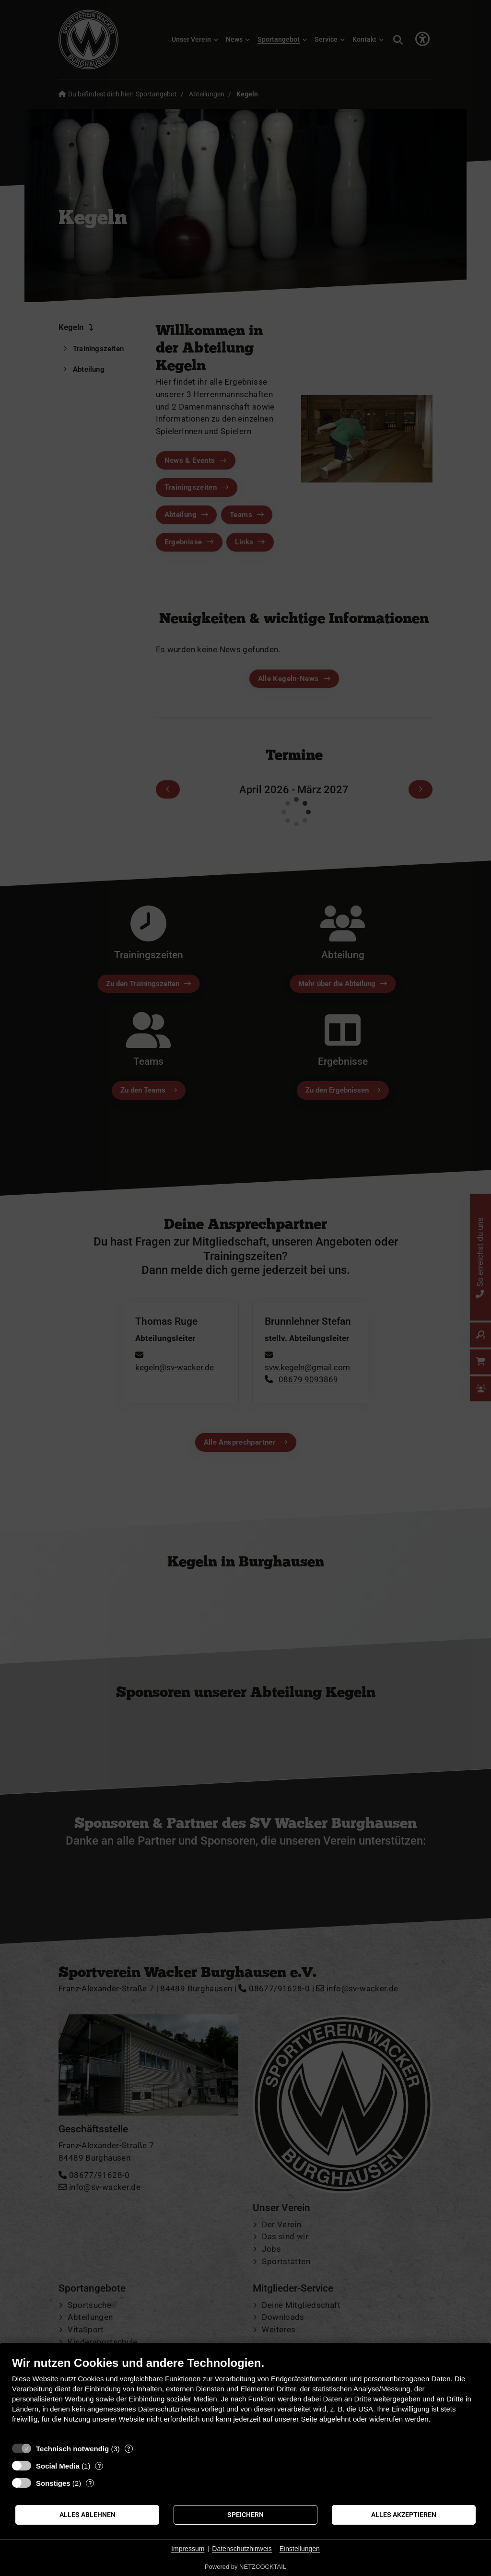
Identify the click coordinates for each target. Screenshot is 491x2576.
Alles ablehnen (87, 2514)
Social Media (58, 2466)
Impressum (187, 2548)
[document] (245, 2396)
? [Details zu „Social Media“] (99, 2466)
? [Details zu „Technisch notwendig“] (128, 2448)
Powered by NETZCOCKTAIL (245, 2566)
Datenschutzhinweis (242, 2548)
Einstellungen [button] (300, 2548)
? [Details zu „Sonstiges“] (90, 2483)
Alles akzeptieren (403, 2514)
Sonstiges (53, 2483)
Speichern (245, 2514)
